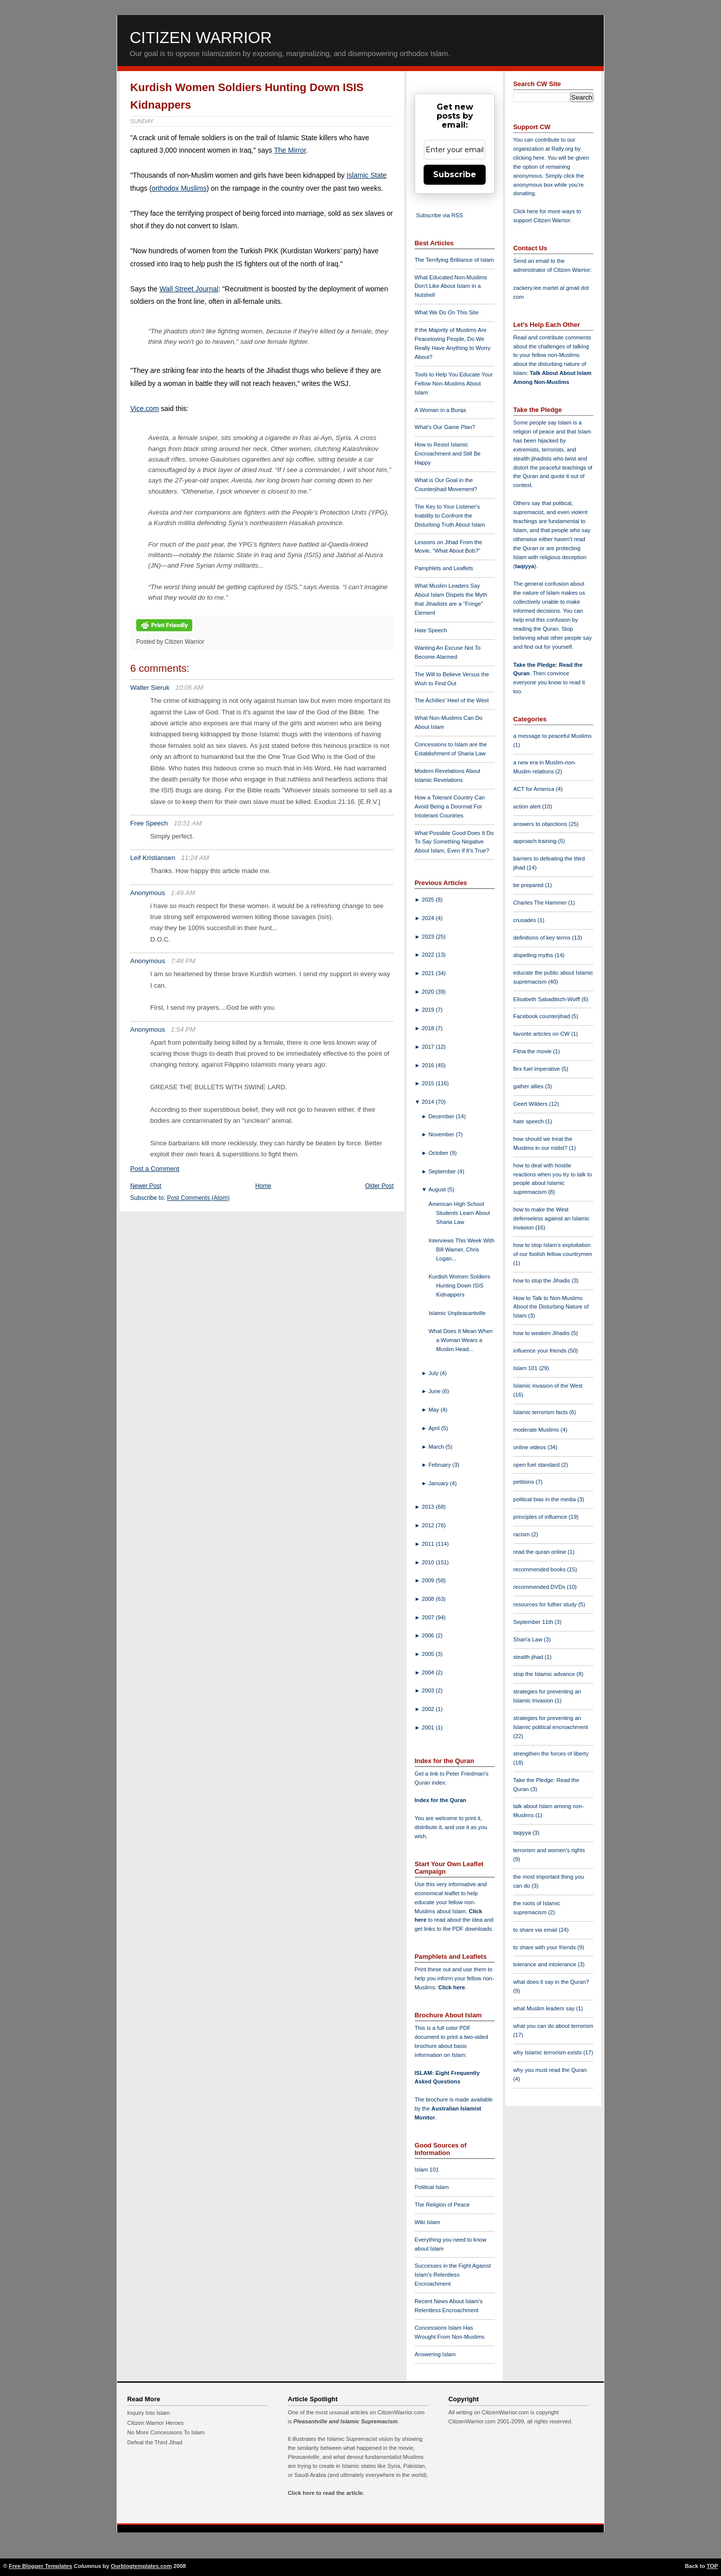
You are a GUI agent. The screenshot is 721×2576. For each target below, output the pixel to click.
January (439, 1483)
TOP (712, 2566)
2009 (429, 1580)
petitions (524, 1482)
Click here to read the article (325, 2493)
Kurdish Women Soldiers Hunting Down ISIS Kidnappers (459, 1285)
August (438, 1189)
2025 (429, 900)
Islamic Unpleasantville (457, 1313)
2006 (429, 1635)
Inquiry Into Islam (148, 2413)
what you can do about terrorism (553, 2026)
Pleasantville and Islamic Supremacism (345, 2421)
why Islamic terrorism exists (548, 2052)
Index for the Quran (440, 1800)
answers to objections (541, 824)
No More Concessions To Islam (166, 2432)
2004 (429, 1672)
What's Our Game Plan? (445, 427)
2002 (429, 1709)
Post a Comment (154, 1168)
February (441, 1465)
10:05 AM (189, 687)
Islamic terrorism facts (541, 1412)
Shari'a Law (528, 1639)
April (435, 1428)
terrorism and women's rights (549, 1850)
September (443, 1171)
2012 (429, 1525)
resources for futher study (545, 1604)
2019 (429, 1010)
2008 (429, 1599)
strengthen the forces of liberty (551, 1754)
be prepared (529, 885)
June (435, 1391)
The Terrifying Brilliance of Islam (454, 260)
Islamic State (366, 175)
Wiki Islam (427, 2222)
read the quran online (540, 1552)
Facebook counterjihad (542, 1016)
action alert (527, 806)
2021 (429, 973)
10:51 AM (188, 823)
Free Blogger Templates (41, 2566)
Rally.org (562, 149)
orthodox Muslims (179, 188)
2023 (429, 937)
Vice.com (144, 408)
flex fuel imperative (537, 1069)
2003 (429, 1690)
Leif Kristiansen (152, 858)
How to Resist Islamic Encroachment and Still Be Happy (448, 454)
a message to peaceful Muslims (552, 736)
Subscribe (454, 174)
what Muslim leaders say (544, 2008)
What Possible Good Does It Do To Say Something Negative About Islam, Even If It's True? (454, 842)
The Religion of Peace (442, 2205)
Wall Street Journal (188, 289)
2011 (429, 1544)
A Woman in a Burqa (440, 410)
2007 (429, 1617)
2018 (429, 1028)
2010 (429, 1562)
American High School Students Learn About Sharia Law (459, 1213)
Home (263, 1185)
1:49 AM (183, 893)
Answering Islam (435, 2354)
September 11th (534, 1622)
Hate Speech (431, 630)
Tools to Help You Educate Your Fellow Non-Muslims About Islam (454, 383)
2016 (429, 1065)
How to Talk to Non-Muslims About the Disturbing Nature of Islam (551, 1307)
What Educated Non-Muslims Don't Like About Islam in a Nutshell (451, 286)
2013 (429, 1507)
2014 (429, 1102)
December (442, 1116)
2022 (429, 955)
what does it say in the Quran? (551, 1982)
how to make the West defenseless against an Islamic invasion (551, 1218)
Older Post (379, 1185)
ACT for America (534, 789)
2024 (429, 918)
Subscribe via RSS (439, 215)
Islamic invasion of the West (547, 1386)
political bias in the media (545, 1499)
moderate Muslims (537, 1430)
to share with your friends (545, 1947)
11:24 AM (195, 858)
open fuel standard (537, 1465)
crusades (525, 920)
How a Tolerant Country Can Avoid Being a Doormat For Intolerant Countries (450, 806)
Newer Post (145, 1185)
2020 (429, 992)
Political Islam (432, 2187)
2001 (429, 1728)
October (439, 1153)
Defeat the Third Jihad (154, 2442)
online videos (530, 1447)
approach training (535, 841)
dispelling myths (534, 955)
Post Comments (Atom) (198, 1197)
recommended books (540, 1569)
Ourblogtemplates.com (141, 2566)
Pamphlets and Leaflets (444, 568)
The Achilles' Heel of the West (452, 700)
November (442, 1134)
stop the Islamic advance (544, 1674)
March (437, 1447)
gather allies (529, 1086)
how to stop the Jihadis (542, 1280)
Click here (451, 1987)
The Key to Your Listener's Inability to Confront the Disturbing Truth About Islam (450, 516)
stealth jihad (529, 1657)
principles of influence (541, 1517)
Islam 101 (427, 2170)
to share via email (536, 1930)
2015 (429, 1083)
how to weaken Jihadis (542, 1333)
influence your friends (540, 1351)
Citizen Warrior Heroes (155, 2423)
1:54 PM (183, 1029)
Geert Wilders (531, 1104)
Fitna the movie (533, 1051)
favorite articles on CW (542, 1034)
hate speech (529, 1121)
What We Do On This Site (447, 312)
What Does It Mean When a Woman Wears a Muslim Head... (461, 1340)
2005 (429, 1654)
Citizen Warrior (201, 38)
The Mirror (290, 150)
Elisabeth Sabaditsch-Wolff (547, 999)
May (435, 1410)
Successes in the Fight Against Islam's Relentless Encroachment (453, 2275)
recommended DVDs (540, 1587)
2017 (429, 1047)
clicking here (528, 158)
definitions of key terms (542, 938)
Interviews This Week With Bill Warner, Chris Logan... (461, 1249)
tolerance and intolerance (545, 1964)
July (434, 1373)
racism (522, 1534)
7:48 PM (183, 961)
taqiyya (525, 566)
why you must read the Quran (550, 2070)
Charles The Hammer (540, 903)
